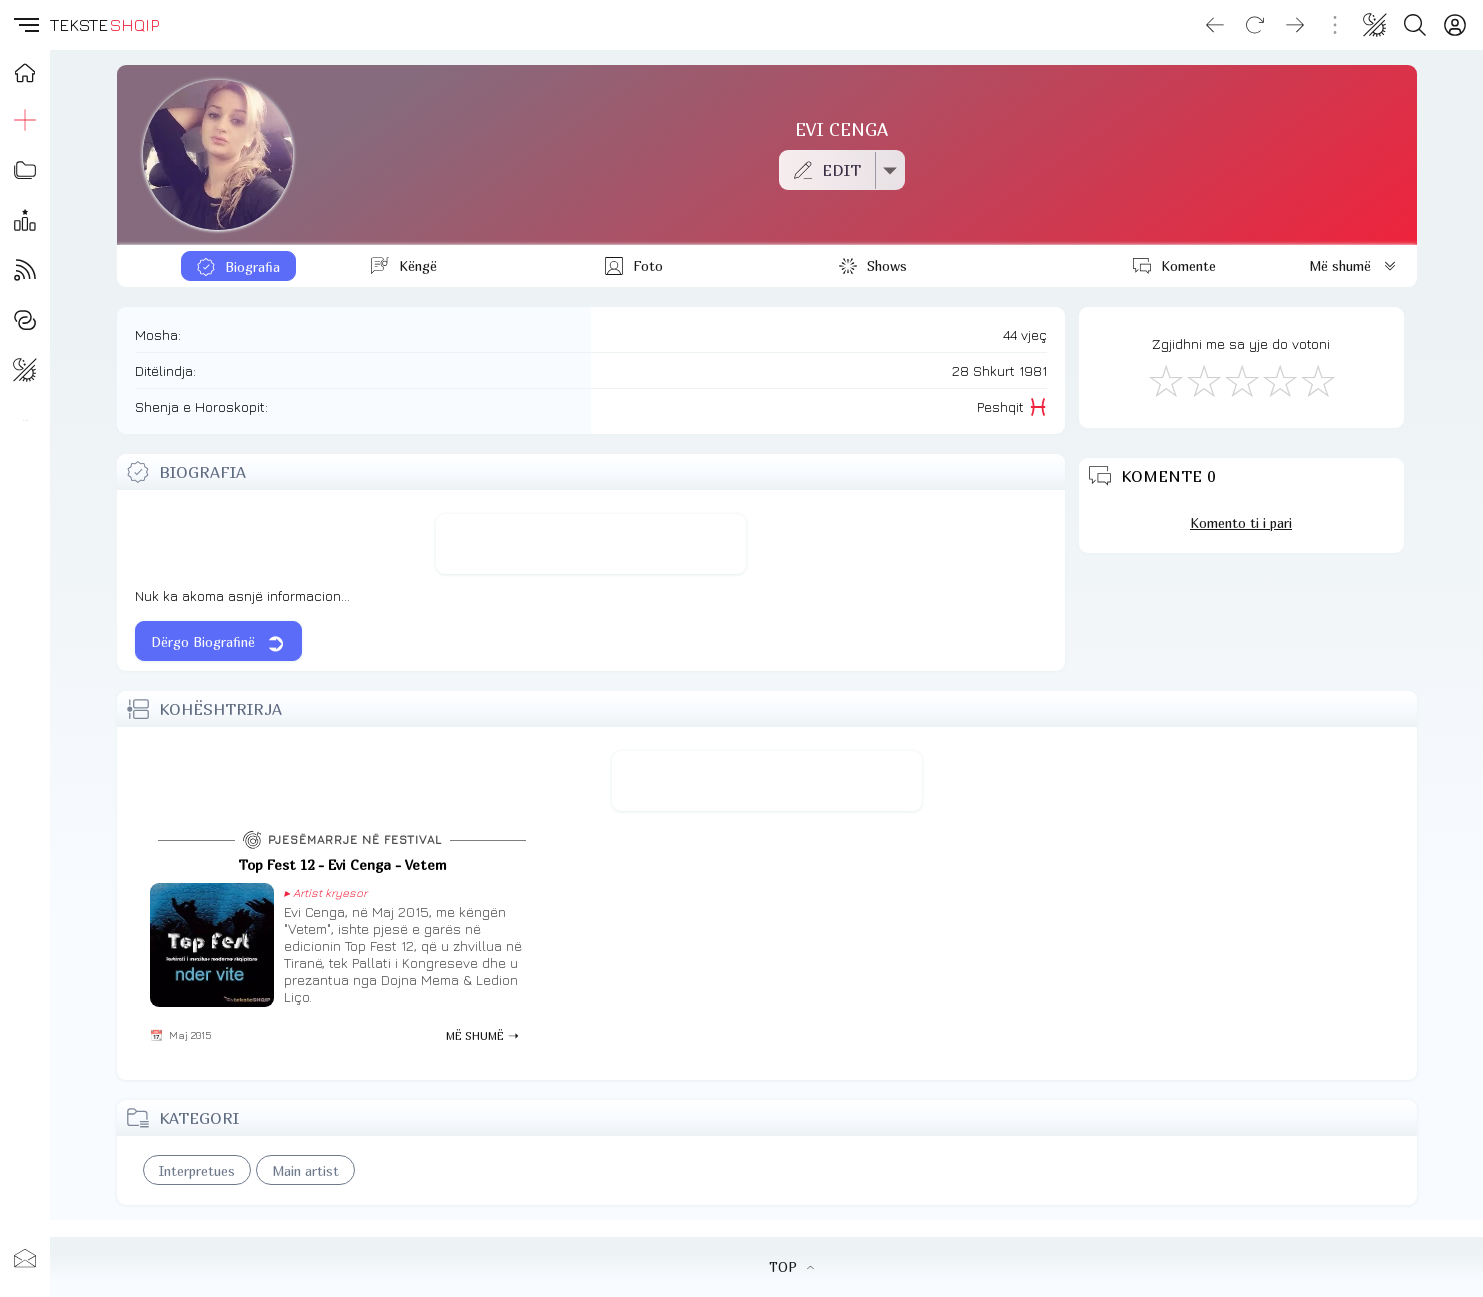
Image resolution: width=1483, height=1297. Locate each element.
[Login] (1455, 25)
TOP (791, 1267)
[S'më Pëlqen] (1165, 380)
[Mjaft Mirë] (1279, 380)
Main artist (305, 1171)
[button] (25, 25)
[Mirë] (1241, 380)
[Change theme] (1375, 25)
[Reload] (1255, 25)
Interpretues (197, 1171)
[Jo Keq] (1203, 380)
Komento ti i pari (1241, 523)
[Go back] (1215, 25)
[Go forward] (1295, 25)
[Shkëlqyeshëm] (1317, 380)
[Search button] (1415, 25)
